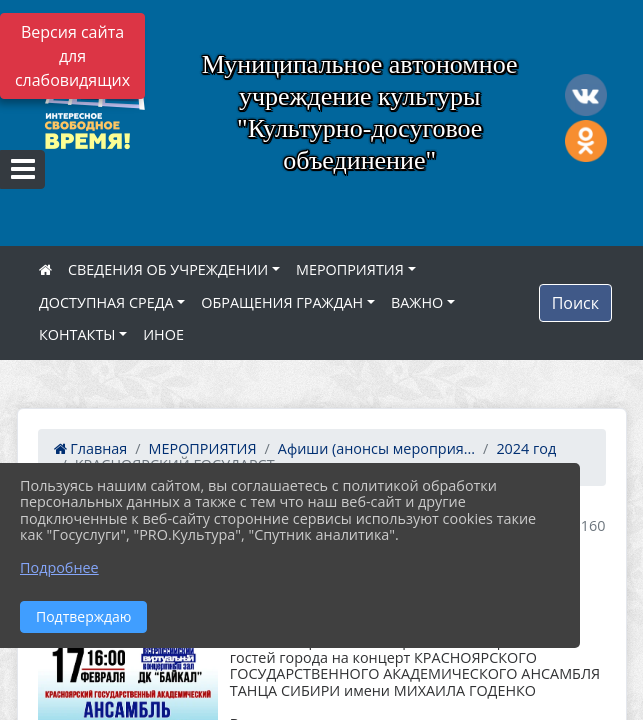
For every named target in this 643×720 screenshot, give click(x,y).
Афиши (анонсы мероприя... (376, 448)
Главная (91, 448)
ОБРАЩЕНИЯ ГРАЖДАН (282, 302)
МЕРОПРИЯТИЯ (350, 269)
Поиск (575, 303)
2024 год (526, 448)
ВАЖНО (417, 302)
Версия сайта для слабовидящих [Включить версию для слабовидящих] (72, 56)
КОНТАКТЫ (77, 334)
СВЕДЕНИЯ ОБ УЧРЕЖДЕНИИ (168, 269)
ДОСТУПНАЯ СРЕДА (106, 302)
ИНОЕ (163, 334)
